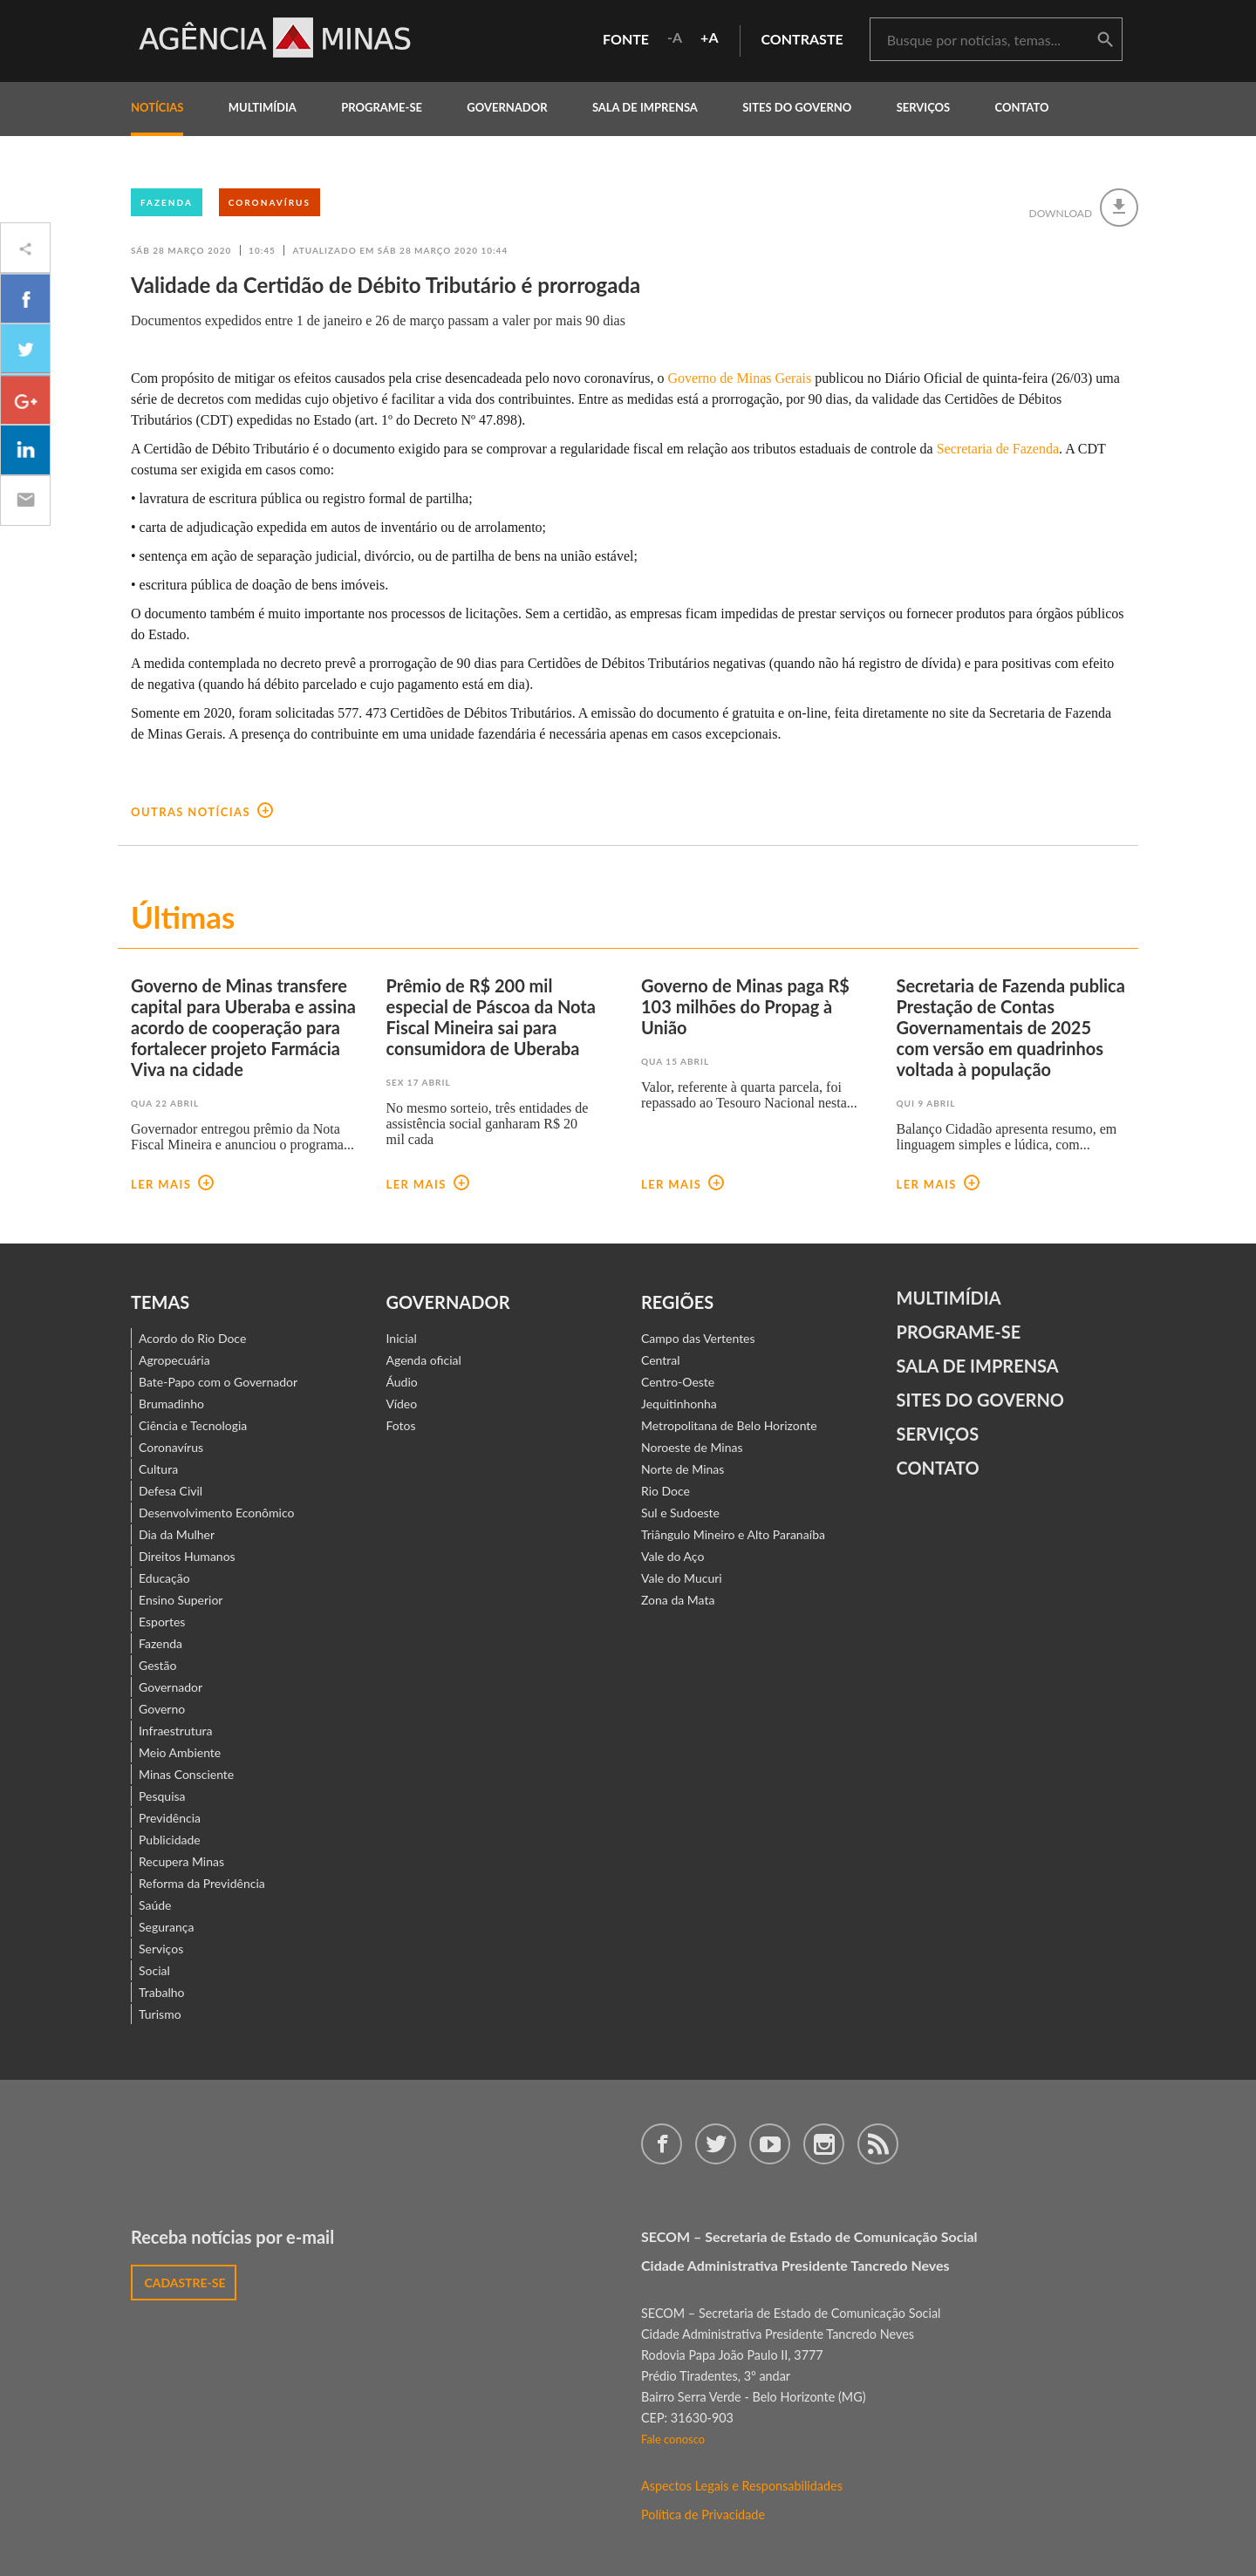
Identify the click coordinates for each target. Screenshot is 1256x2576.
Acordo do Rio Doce (192, 1338)
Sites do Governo (796, 107)
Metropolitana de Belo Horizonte (729, 1425)
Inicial (401, 1338)
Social (154, 1970)
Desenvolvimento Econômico (216, 1512)
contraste (802, 39)
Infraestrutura (176, 1730)
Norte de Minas (682, 1469)
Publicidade (170, 1839)
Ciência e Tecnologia (193, 1425)
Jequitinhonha (679, 1403)
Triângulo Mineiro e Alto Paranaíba (733, 1534)
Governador (170, 1687)
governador (507, 107)
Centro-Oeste (677, 1381)
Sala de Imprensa (645, 107)
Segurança (166, 1926)
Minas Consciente (186, 1774)
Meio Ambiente (180, 1752)
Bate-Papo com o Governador (218, 1381)
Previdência (170, 1817)
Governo (162, 1708)
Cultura (158, 1469)
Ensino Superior (180, 1599)
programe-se (381, 107)
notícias (157, 107)
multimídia (263, 107)
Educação (164, 1578)
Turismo (160, 2014)
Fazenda (166, 202)
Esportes (162, 1621)
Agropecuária (174, 1360)
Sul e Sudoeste (680, 1512)
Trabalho (162, 1992)
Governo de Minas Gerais (739, 378)
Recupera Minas (181, 1861)
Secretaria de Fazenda (998, 448)
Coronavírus (270, 202)
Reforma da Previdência (202, 1883)
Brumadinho (171, 1403)
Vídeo (402, 1403)
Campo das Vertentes (698, 1338)
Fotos (401, 1425)
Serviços (924, 107)
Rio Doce (665, 1490)
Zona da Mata (677, 1599)
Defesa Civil (170, 1490)
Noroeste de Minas (691, 1447)
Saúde (155, 1905)
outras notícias (202, 812)
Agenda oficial (423, 1360)
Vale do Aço (672, 1556)
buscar (1105, 40)
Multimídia (949, 1297)
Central (660, 1360)
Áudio (402, 1381)
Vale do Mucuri (681, 1578)
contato (1022, 107)
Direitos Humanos (187, 1556)
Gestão (158, 1665)
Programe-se (959, 1331)
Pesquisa (162, 1796)
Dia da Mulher (177, 1534)
